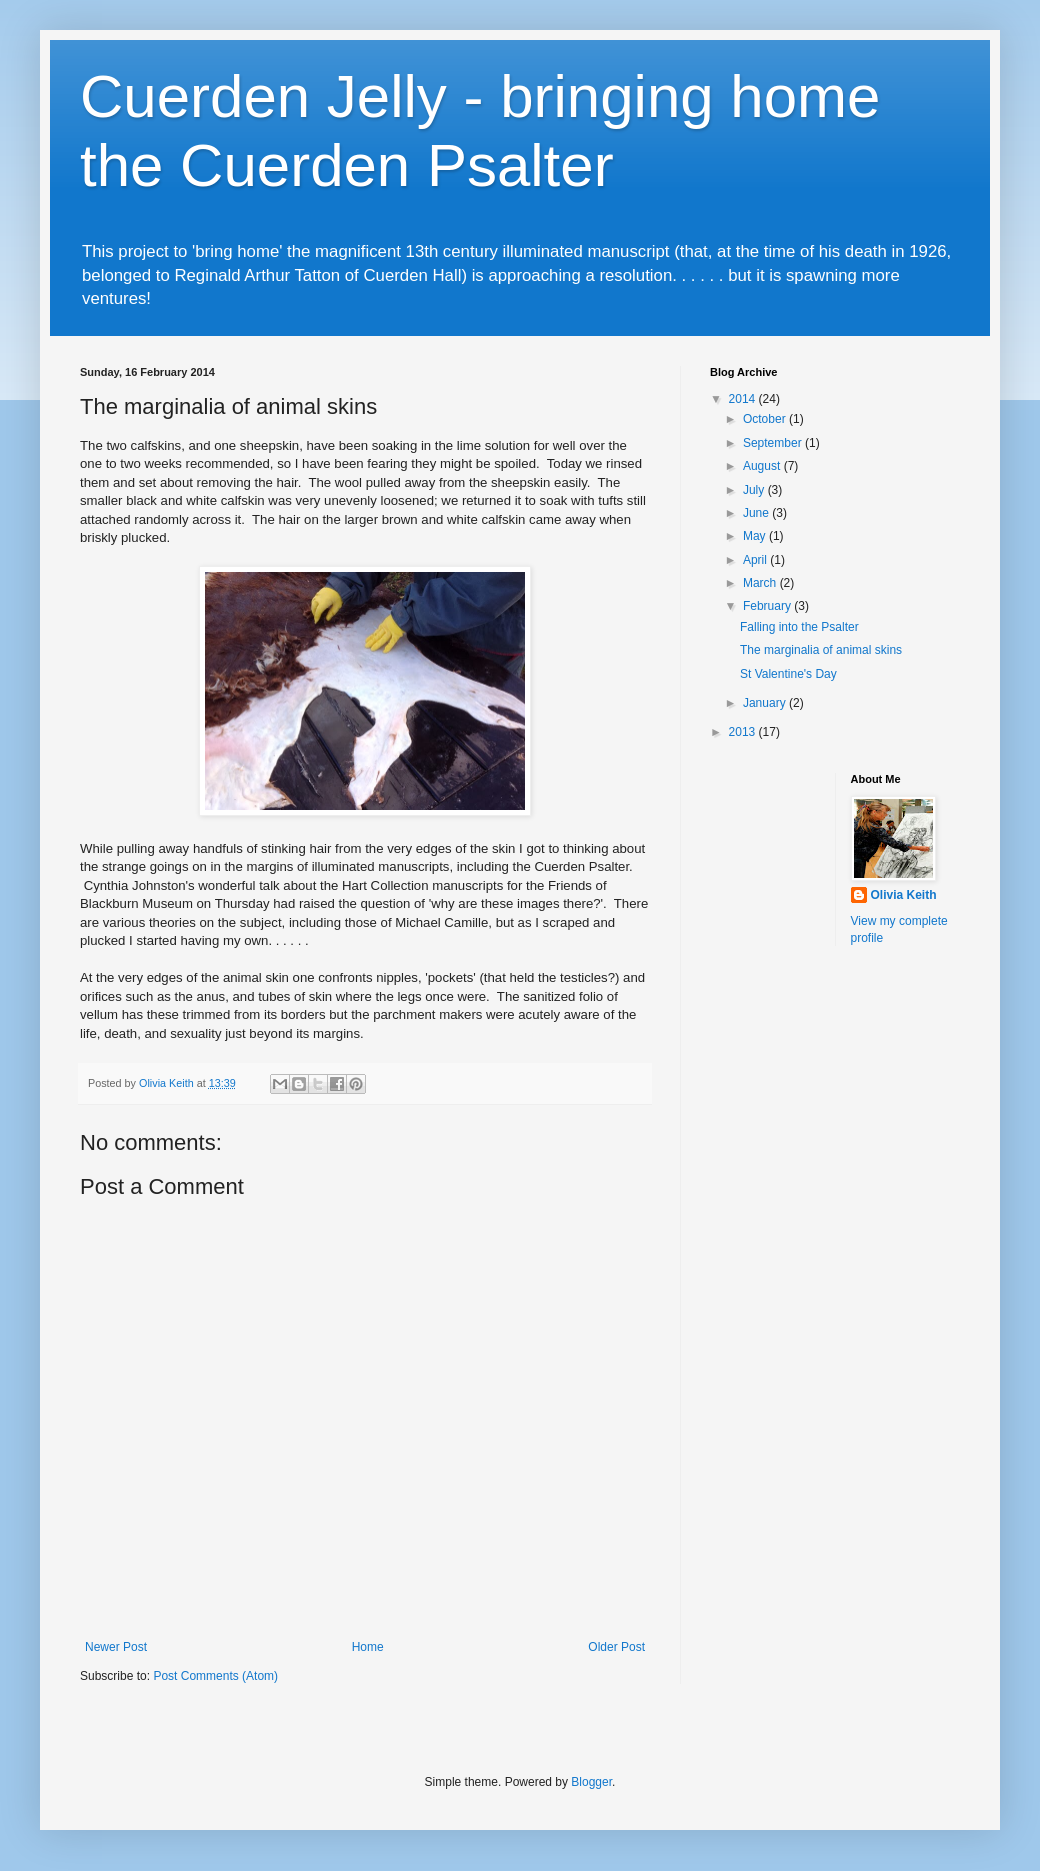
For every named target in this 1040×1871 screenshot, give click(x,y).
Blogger (591, 1782)
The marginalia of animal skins (821, 650)
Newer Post (116, 1647)
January (766, 703)
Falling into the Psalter (799, 627)
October (766, 419)
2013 (744, 732)
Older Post (616, 1647)
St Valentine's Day (788, 674)
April (756, 560)
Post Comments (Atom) (215, 1676)
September (774, 443)
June (757, 513)
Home (368, 1647)
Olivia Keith (904, 895)
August (763, 466)
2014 (744, 399)
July (755, 490)
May (756, 536)
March (761, 583)
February (768, 606)
